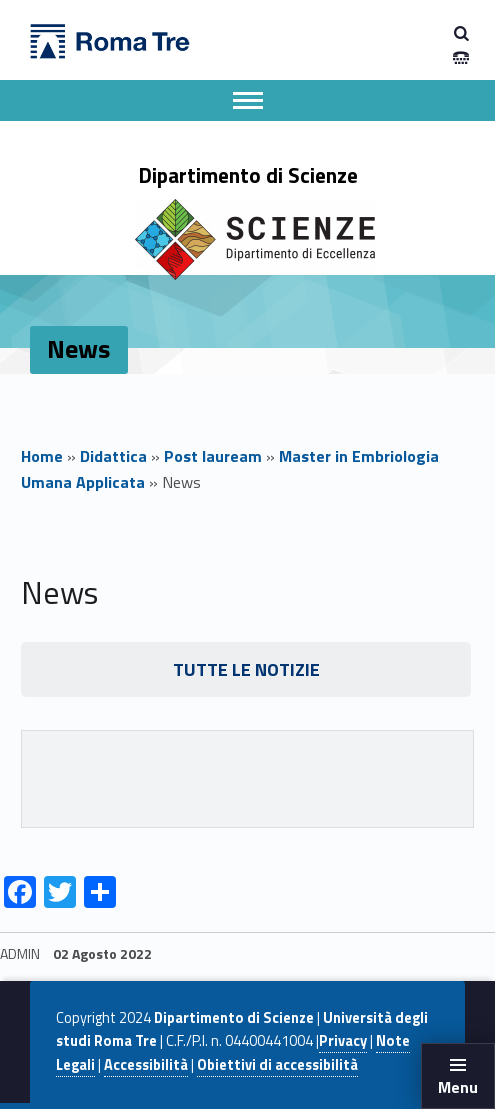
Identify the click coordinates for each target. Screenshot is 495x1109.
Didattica (113, 456)
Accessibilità (146, 1065)
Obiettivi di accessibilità (277, 1065)
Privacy (343, 1041)
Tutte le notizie (246, 669)
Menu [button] (458, 1087)
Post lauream (213, 456)
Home (42, 456)
